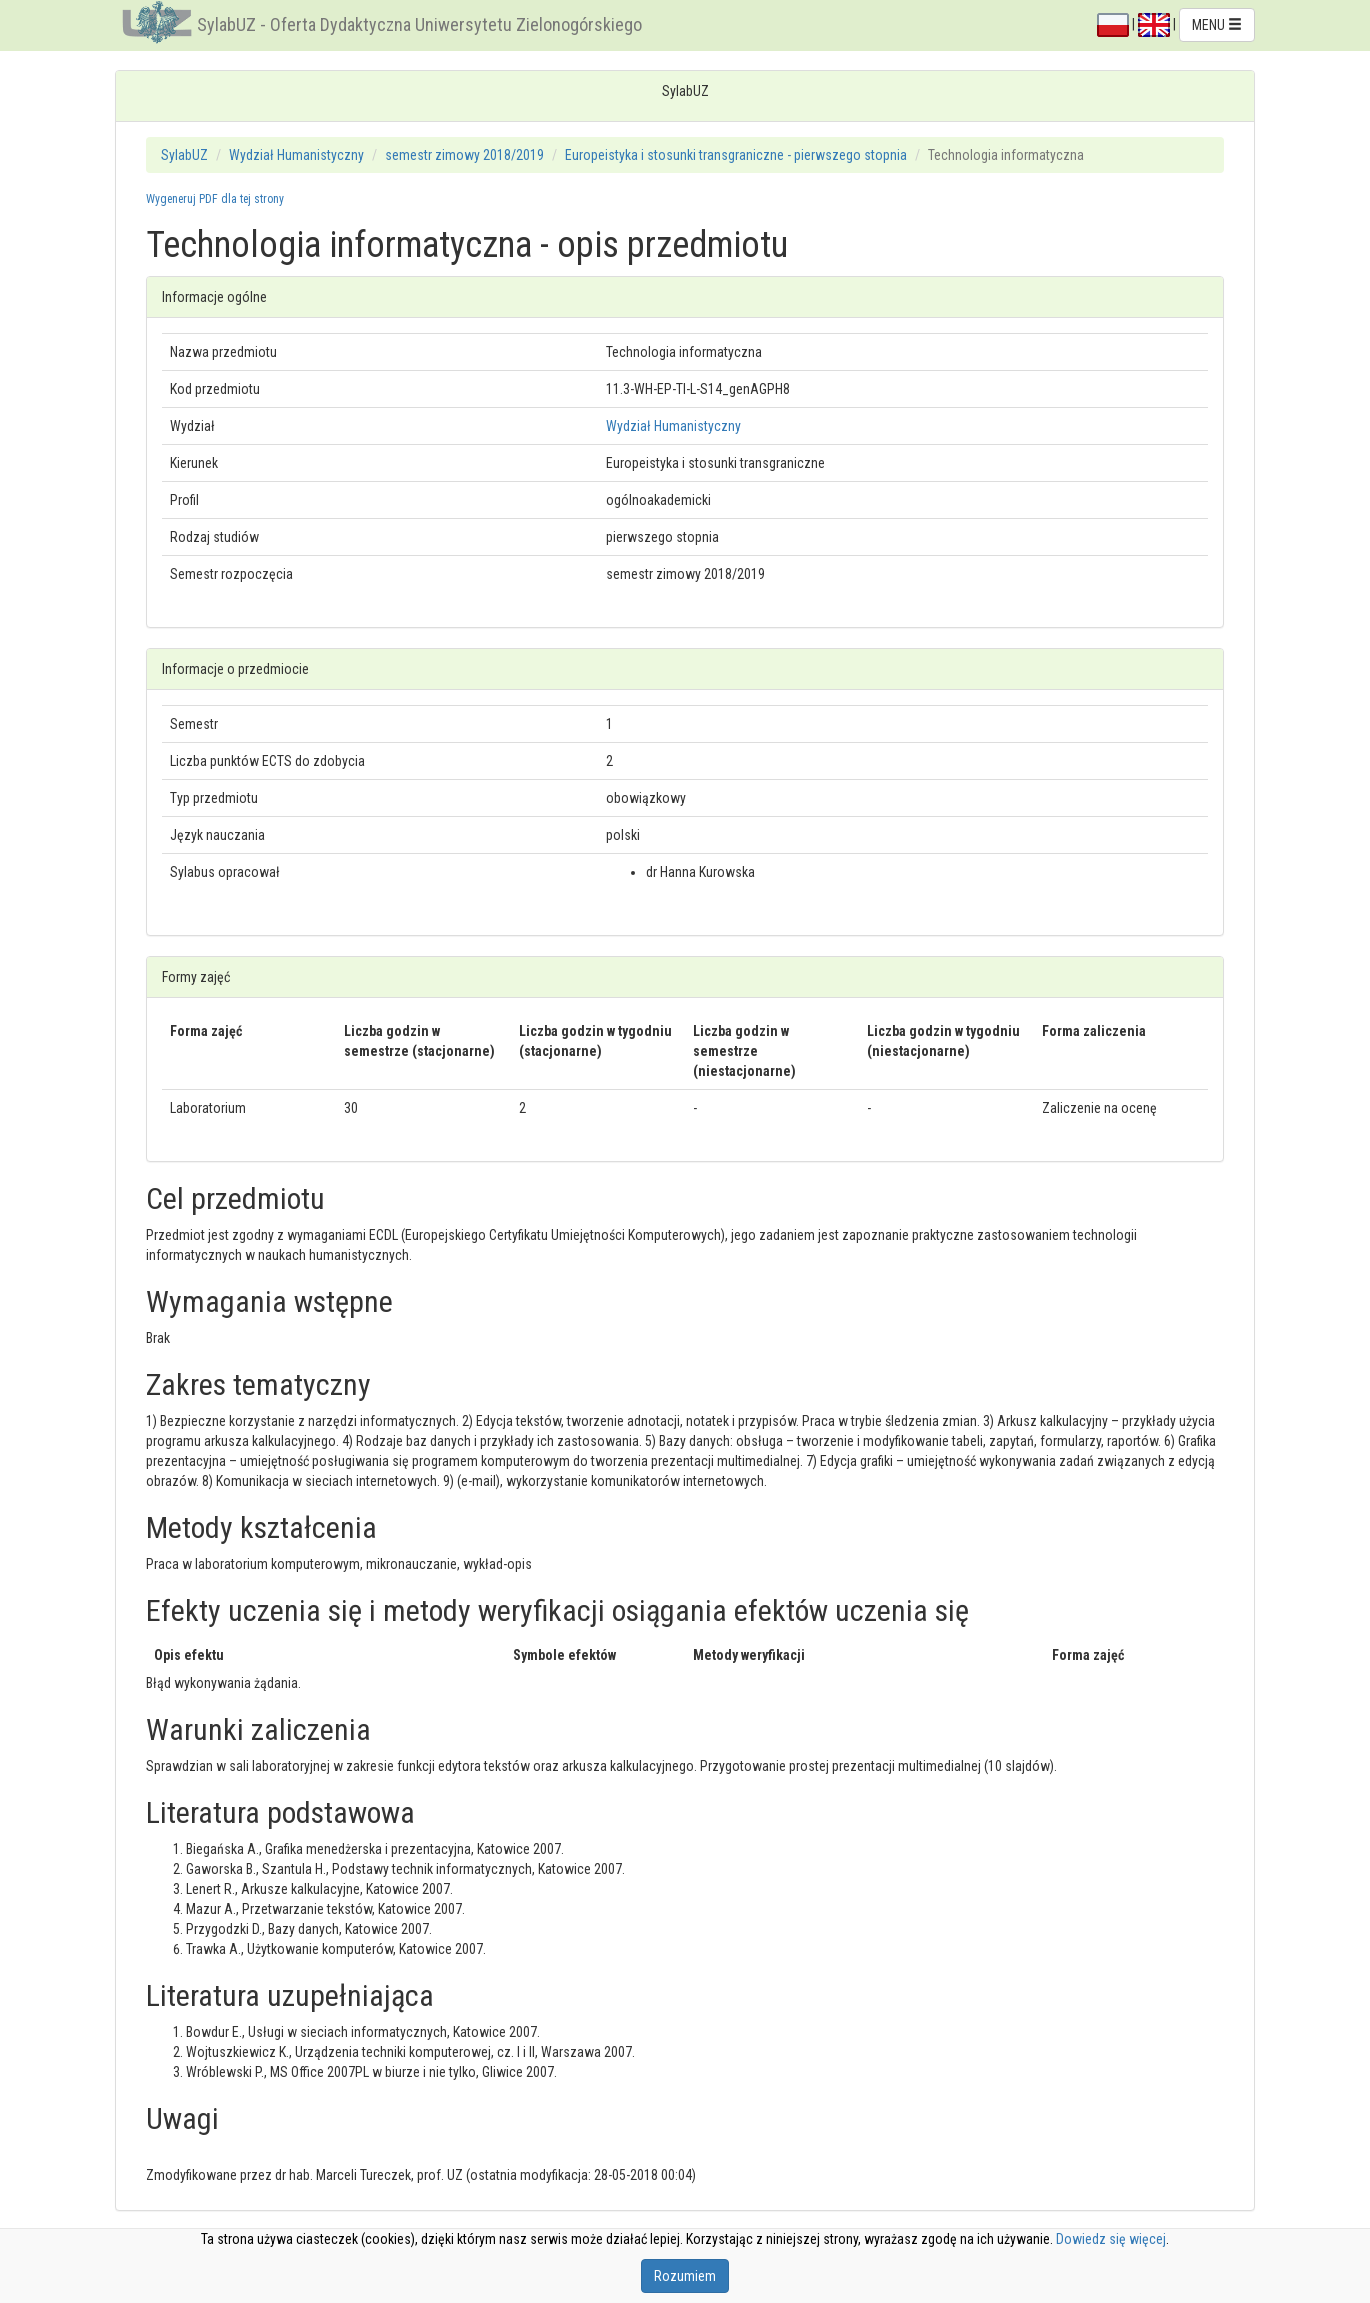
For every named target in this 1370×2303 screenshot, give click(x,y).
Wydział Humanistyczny (296, 155)
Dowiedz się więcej (1111, 2239)
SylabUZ (184, 155)
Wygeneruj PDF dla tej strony (215, 199)
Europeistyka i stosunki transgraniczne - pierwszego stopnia (736, 155)
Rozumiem (685, 2276)
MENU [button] (1217, 25)
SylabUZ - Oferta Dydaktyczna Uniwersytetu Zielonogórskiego (419, 24)
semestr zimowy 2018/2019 (464, 155)
